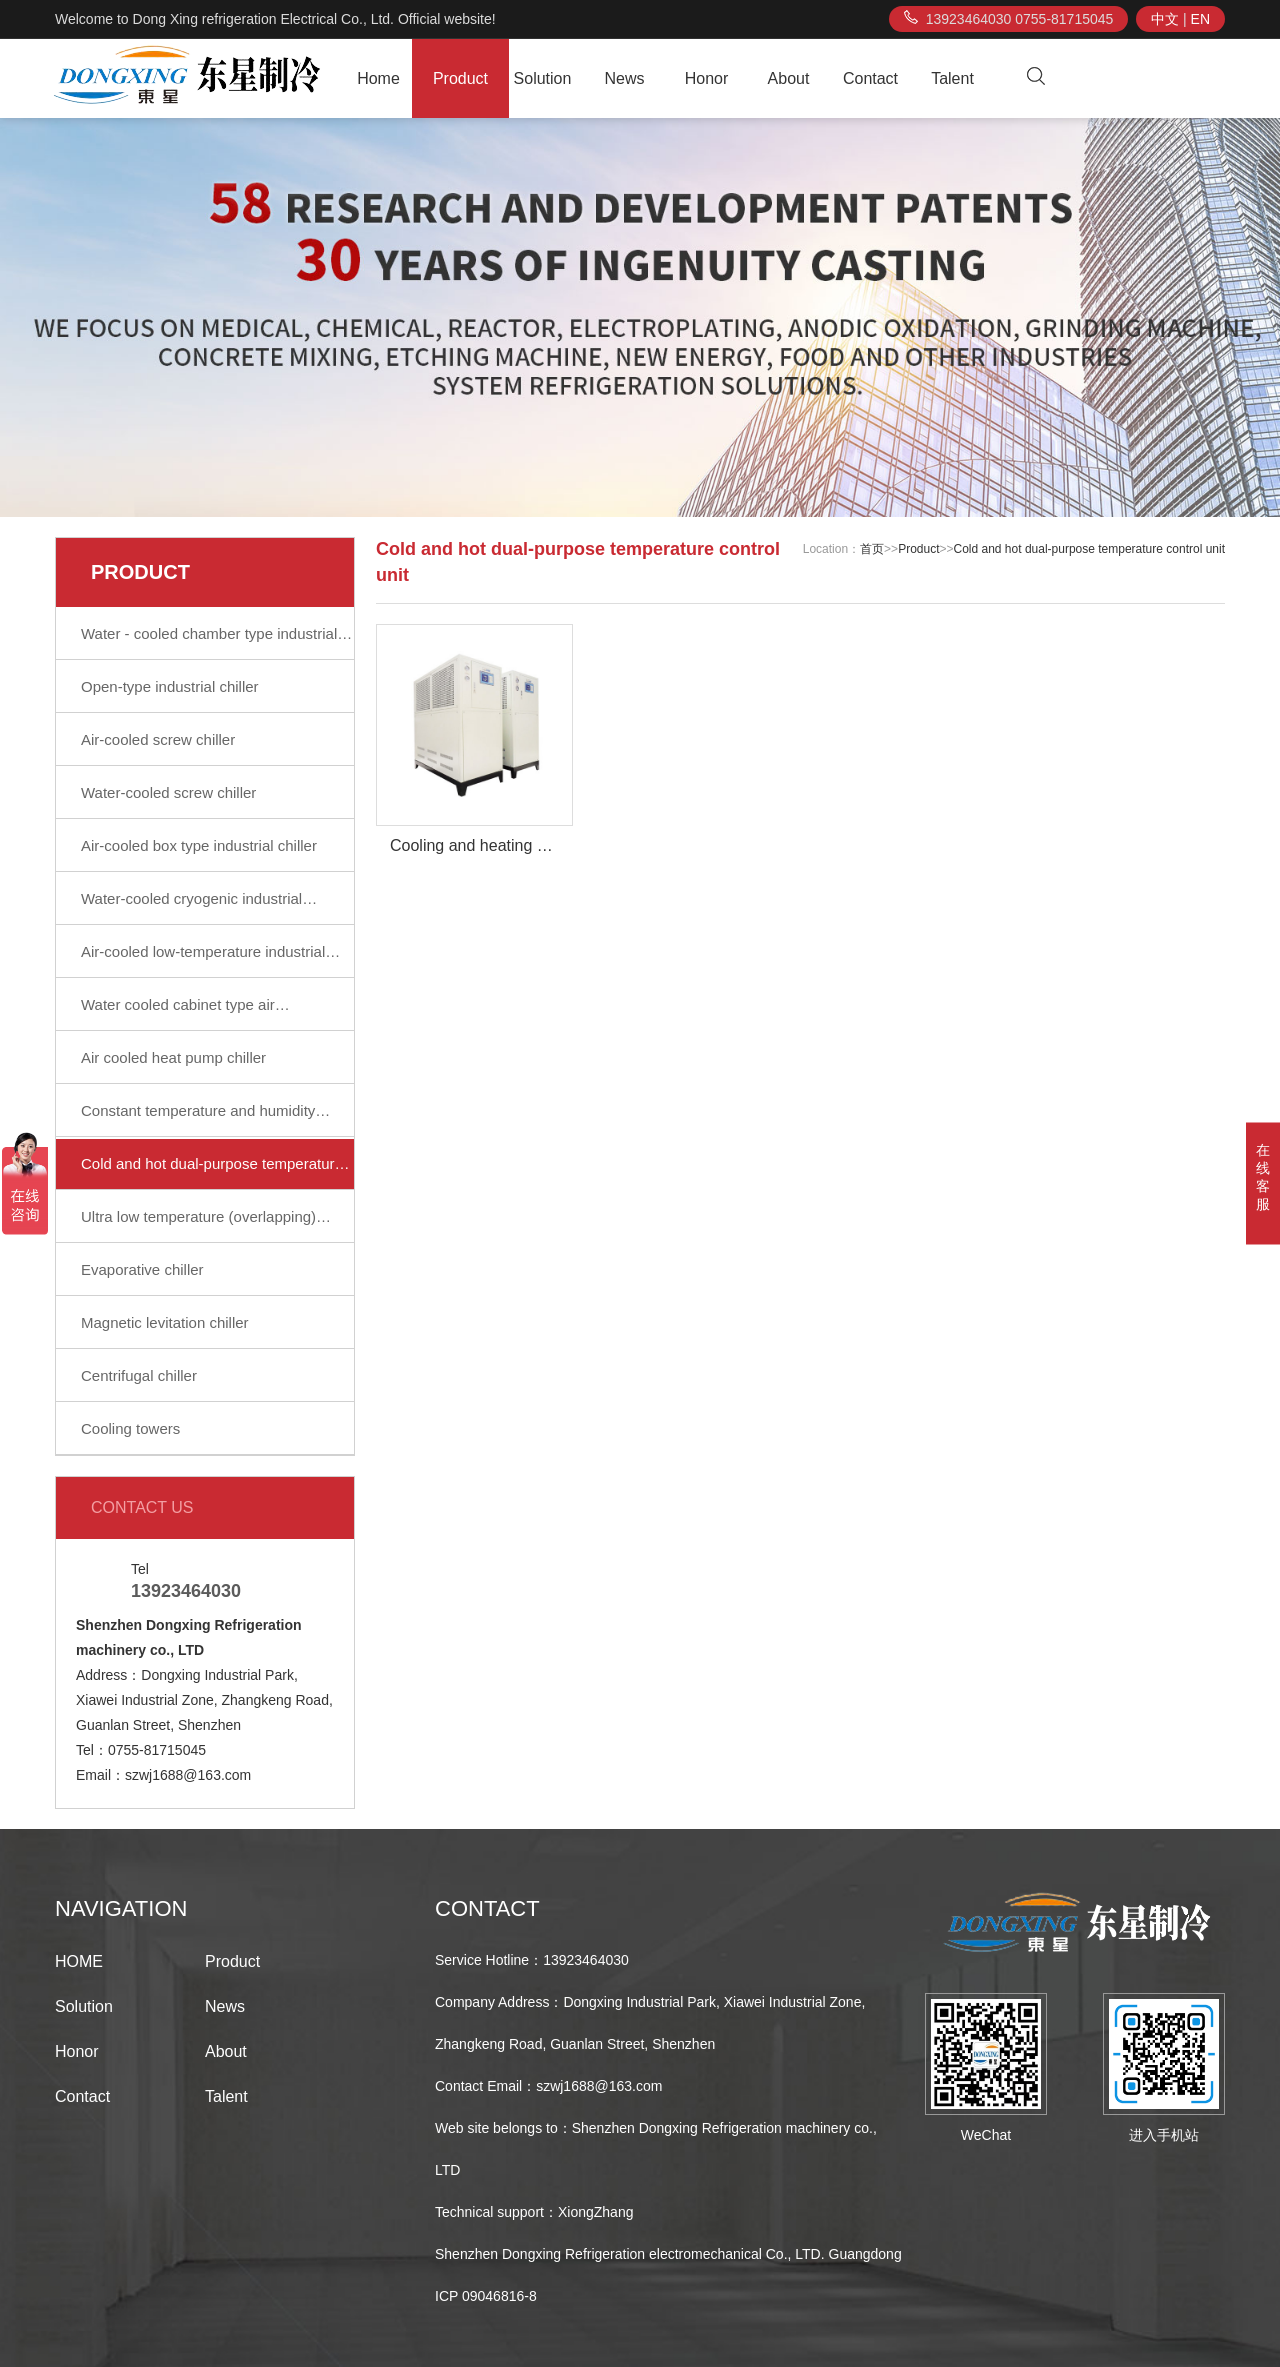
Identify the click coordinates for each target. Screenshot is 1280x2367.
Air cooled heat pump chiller (173, 1057)
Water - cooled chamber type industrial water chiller (209, 642)
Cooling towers (130, 1428)
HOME (79, 1961)
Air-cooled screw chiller (158, 739)
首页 (872, 549)
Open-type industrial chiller (170, 686)
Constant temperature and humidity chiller (198, 1119)
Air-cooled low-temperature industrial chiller (203, 960)
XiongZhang (596, 2212)
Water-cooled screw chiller (168, 792)
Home (378, 78)
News (624, 78)
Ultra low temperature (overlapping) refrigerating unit (198, 1225)
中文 (1165, 19)
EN (1200, 19)
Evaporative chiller (142, 1269)
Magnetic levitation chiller (165, 1322)
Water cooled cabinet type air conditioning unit (178, 1013)
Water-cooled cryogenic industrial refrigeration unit (191, 907)
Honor (707, 78)
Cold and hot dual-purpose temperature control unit (212, 1172)
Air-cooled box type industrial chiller (199, 845)
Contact (870, 78)
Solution (543, 78)
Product (460, 78)
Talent (952, 78)
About (789, 78)
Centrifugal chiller (139, 1375)
